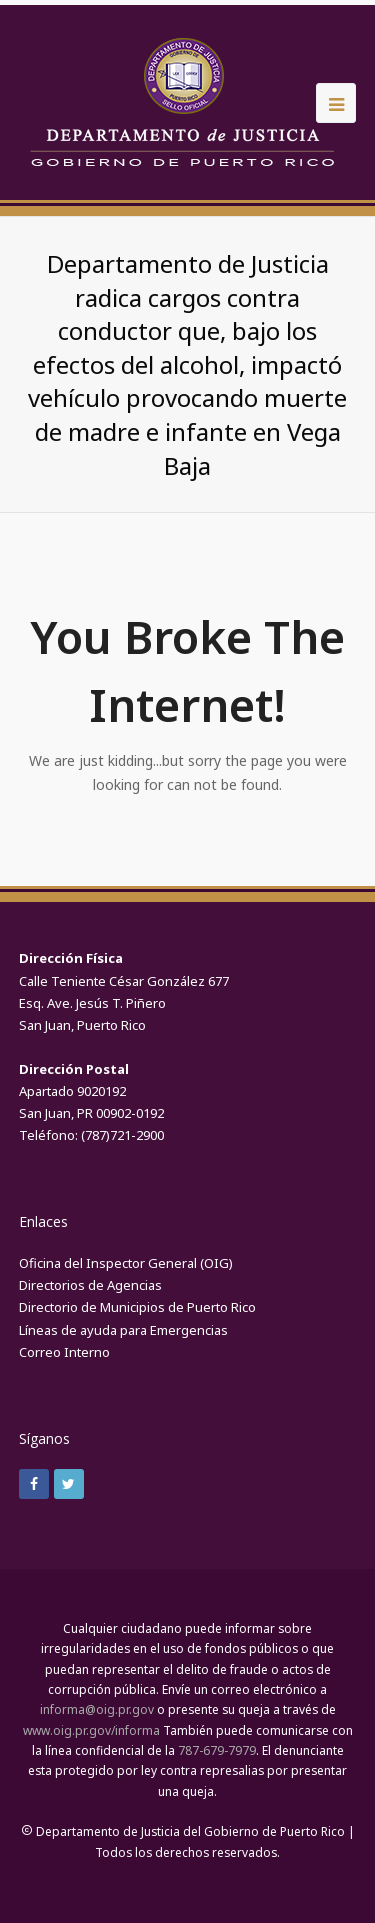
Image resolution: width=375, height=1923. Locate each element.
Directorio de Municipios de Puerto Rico (137, 1307)
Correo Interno (64, 1352)
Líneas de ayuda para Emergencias (123, 1330)
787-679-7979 (217, 1750)
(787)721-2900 (122, 1135)
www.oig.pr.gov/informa (91, 1730)
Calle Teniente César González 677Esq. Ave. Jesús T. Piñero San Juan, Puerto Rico (124, 1003)
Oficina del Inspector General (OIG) (126, 1263)
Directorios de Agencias (90, 1285)
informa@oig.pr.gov (97, 1709)
